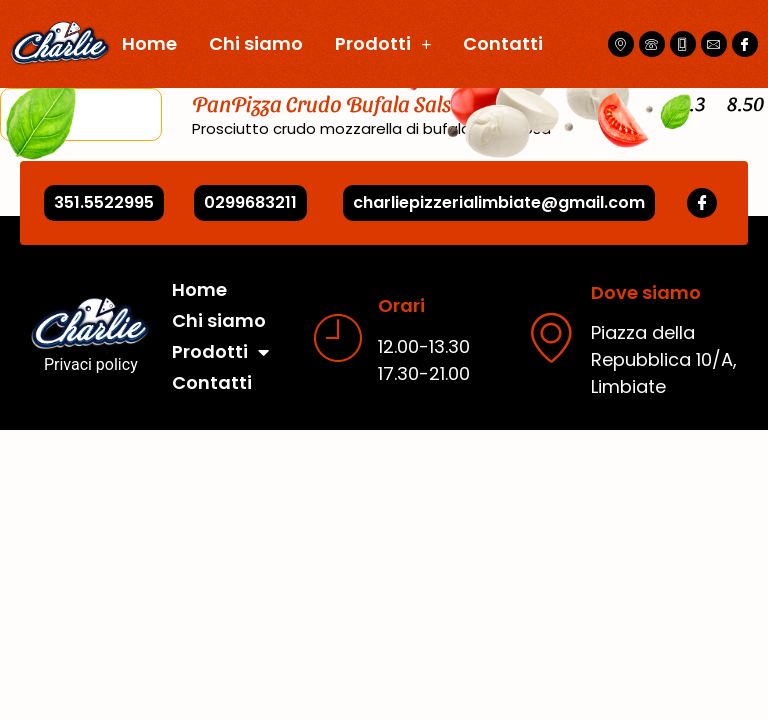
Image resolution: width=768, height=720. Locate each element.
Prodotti (383, 44)
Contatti (503, 43)
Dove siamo (646, 292)
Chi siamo (256, 43)
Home (149, 43)
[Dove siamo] (551, 337)
